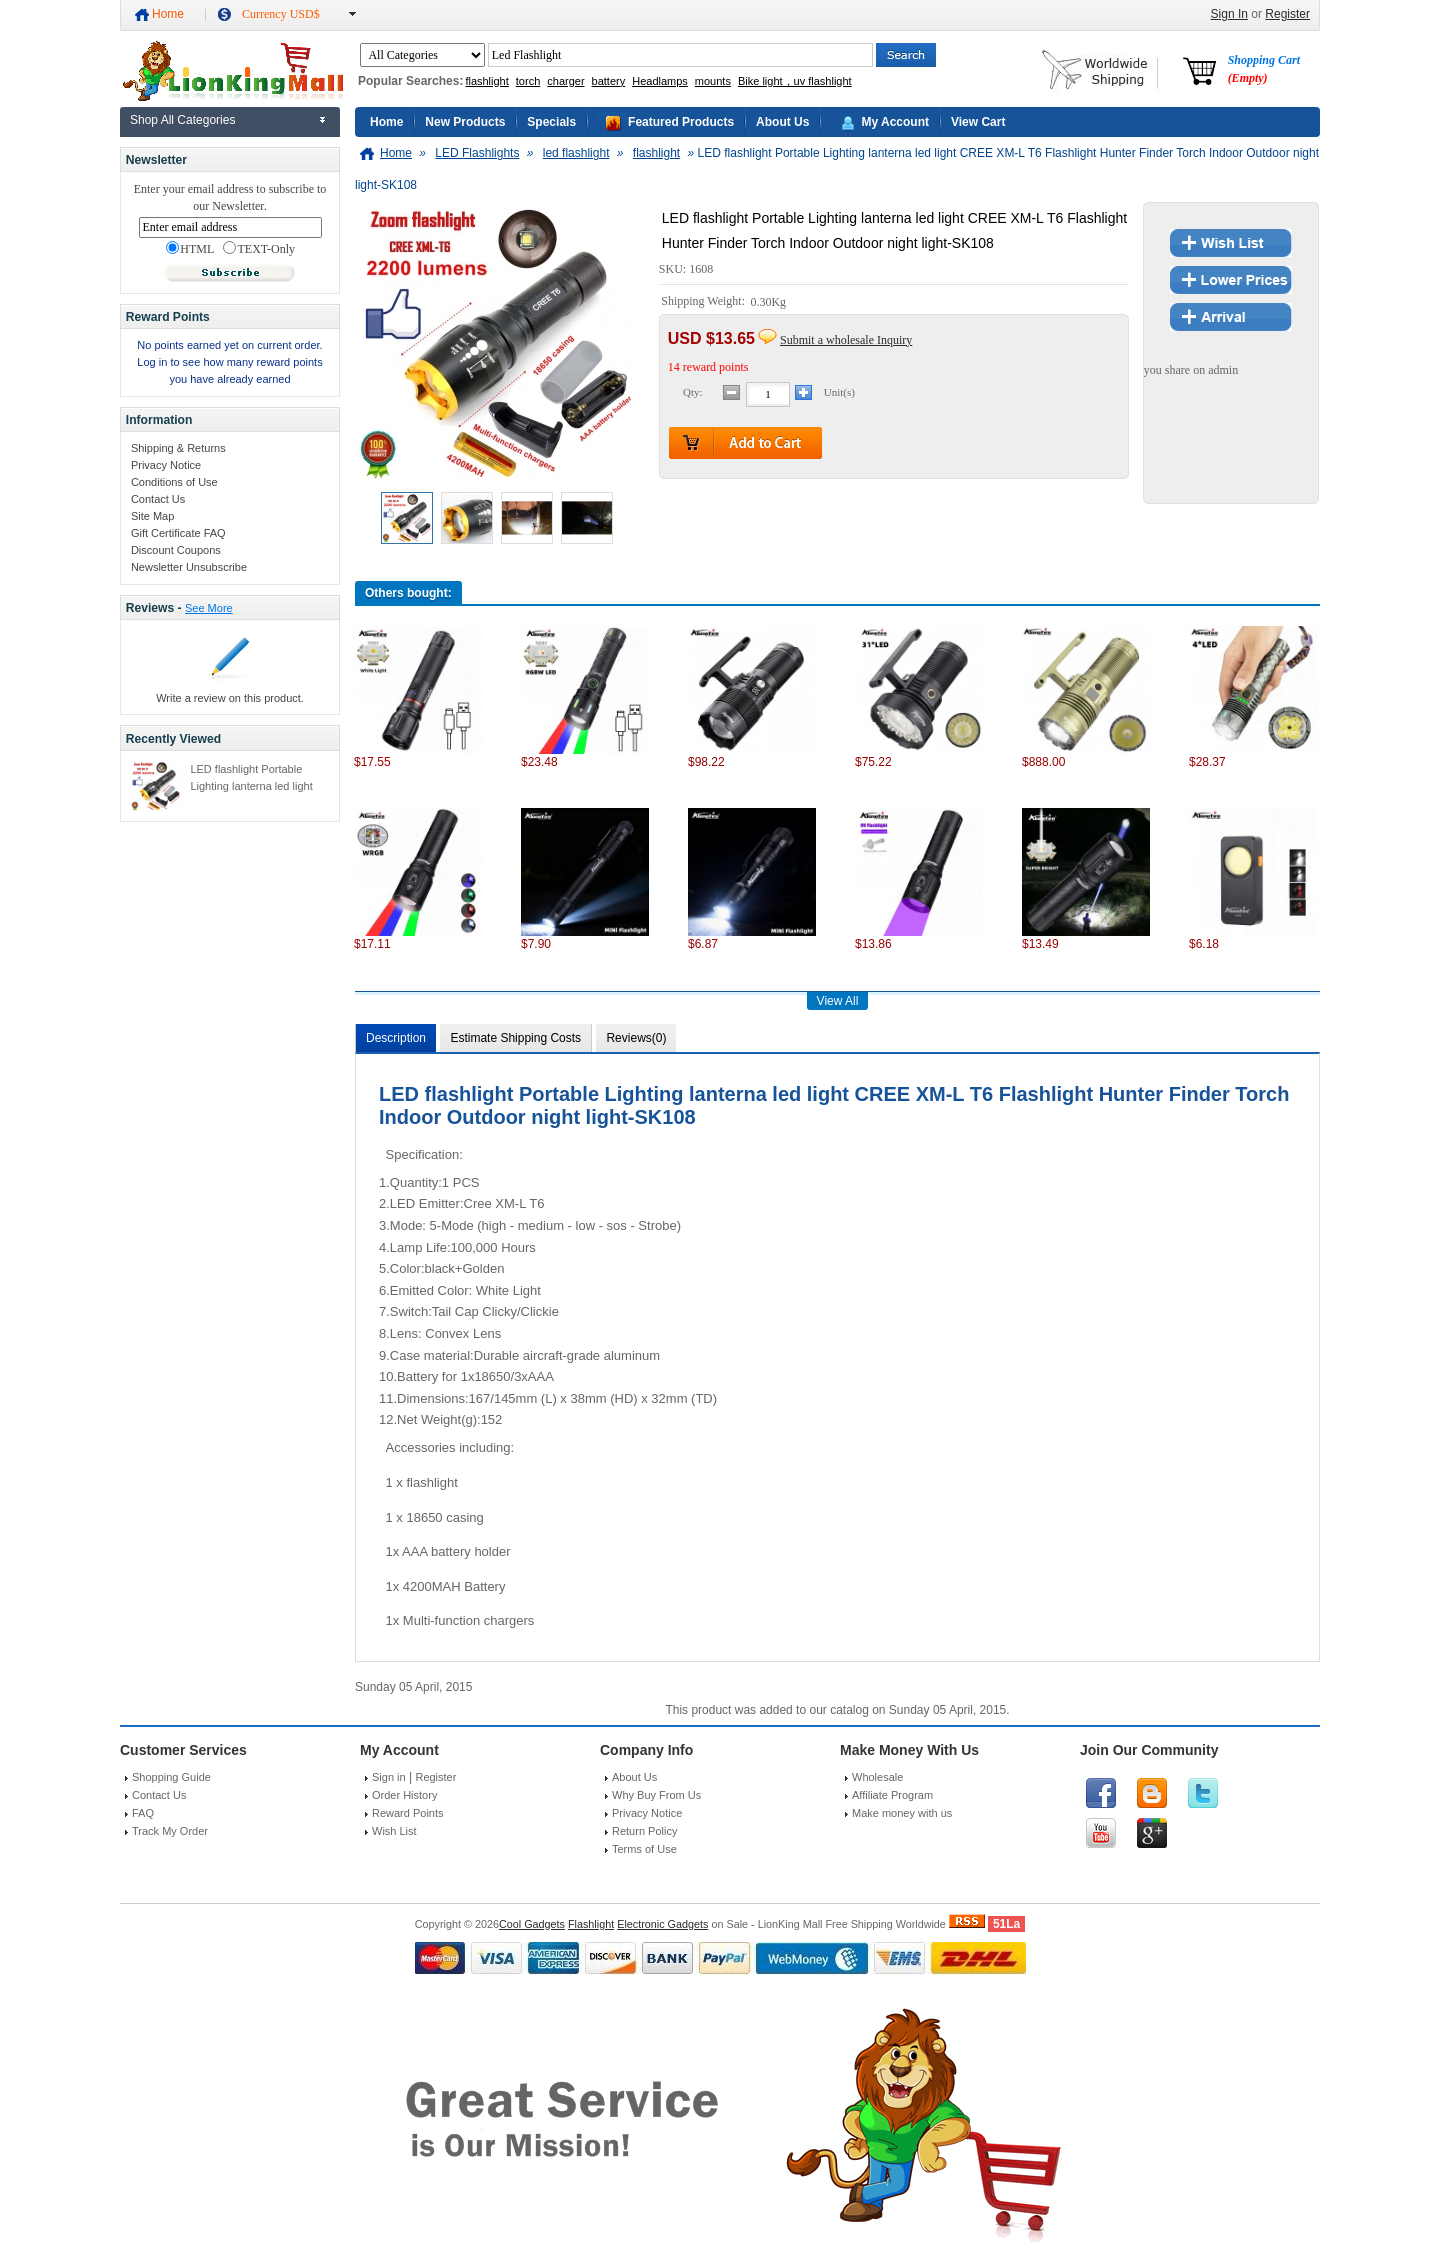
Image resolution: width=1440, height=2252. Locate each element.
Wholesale (877, 1777)
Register (1287, 14)
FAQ (143, 1813)
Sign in (389, 1777)
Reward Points (408, 1813)
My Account (895, 122)
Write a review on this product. (230, 698)
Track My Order (170, 1831)
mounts (713, 81)
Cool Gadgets (532, 1924)
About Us (782, 122)
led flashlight (576, 153)
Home (168, 14)
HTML (190, 249)
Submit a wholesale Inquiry (846, 340)
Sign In (1229, 14)
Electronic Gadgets (662, 1924)
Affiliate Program (892, 1795)
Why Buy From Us (656, 1795)
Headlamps (660, 81)
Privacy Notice (166, 465)
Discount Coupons (176, 550)
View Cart (978, 122)
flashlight (486, 81)
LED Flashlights (477, 153)
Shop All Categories (182, 120)
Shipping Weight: (704, 302)
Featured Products (681, 122)
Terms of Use (644, 1849)
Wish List (394, 1831)
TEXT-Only (259, 249)
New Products (465, 122)
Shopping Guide (171, 1777)
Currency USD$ (281, 14)
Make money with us (902, 1813)
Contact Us (158, 499)
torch (528, 81)
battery (609, 81)
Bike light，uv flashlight (795, 81)
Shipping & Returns (178, 448)
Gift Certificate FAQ (178, 533)
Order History (404, 1795)
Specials (551, 122)
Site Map (152, 516)
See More (209, 608)
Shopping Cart (1264, 69)
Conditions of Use (174, 482)
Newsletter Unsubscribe (189, 567)
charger (565, 81)
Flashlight (591, 1924)
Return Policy (644, 1831)
